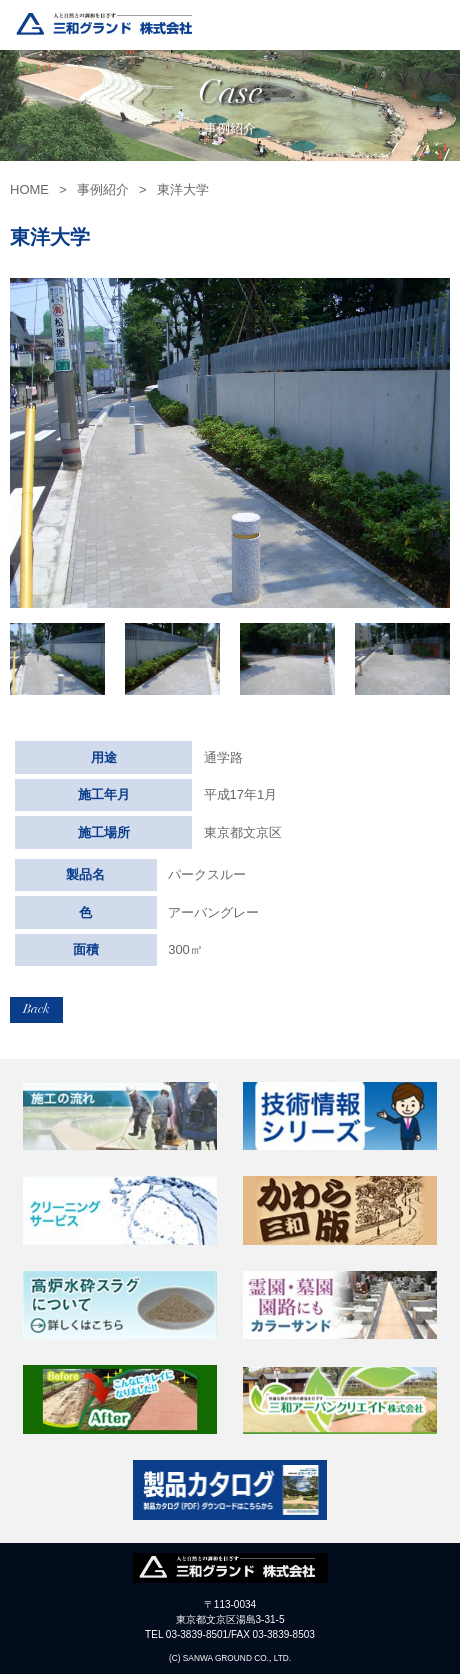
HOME (29, 189)
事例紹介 (103, 189)
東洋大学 (183, 189)
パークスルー (207, 874)
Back (36, 1009)
